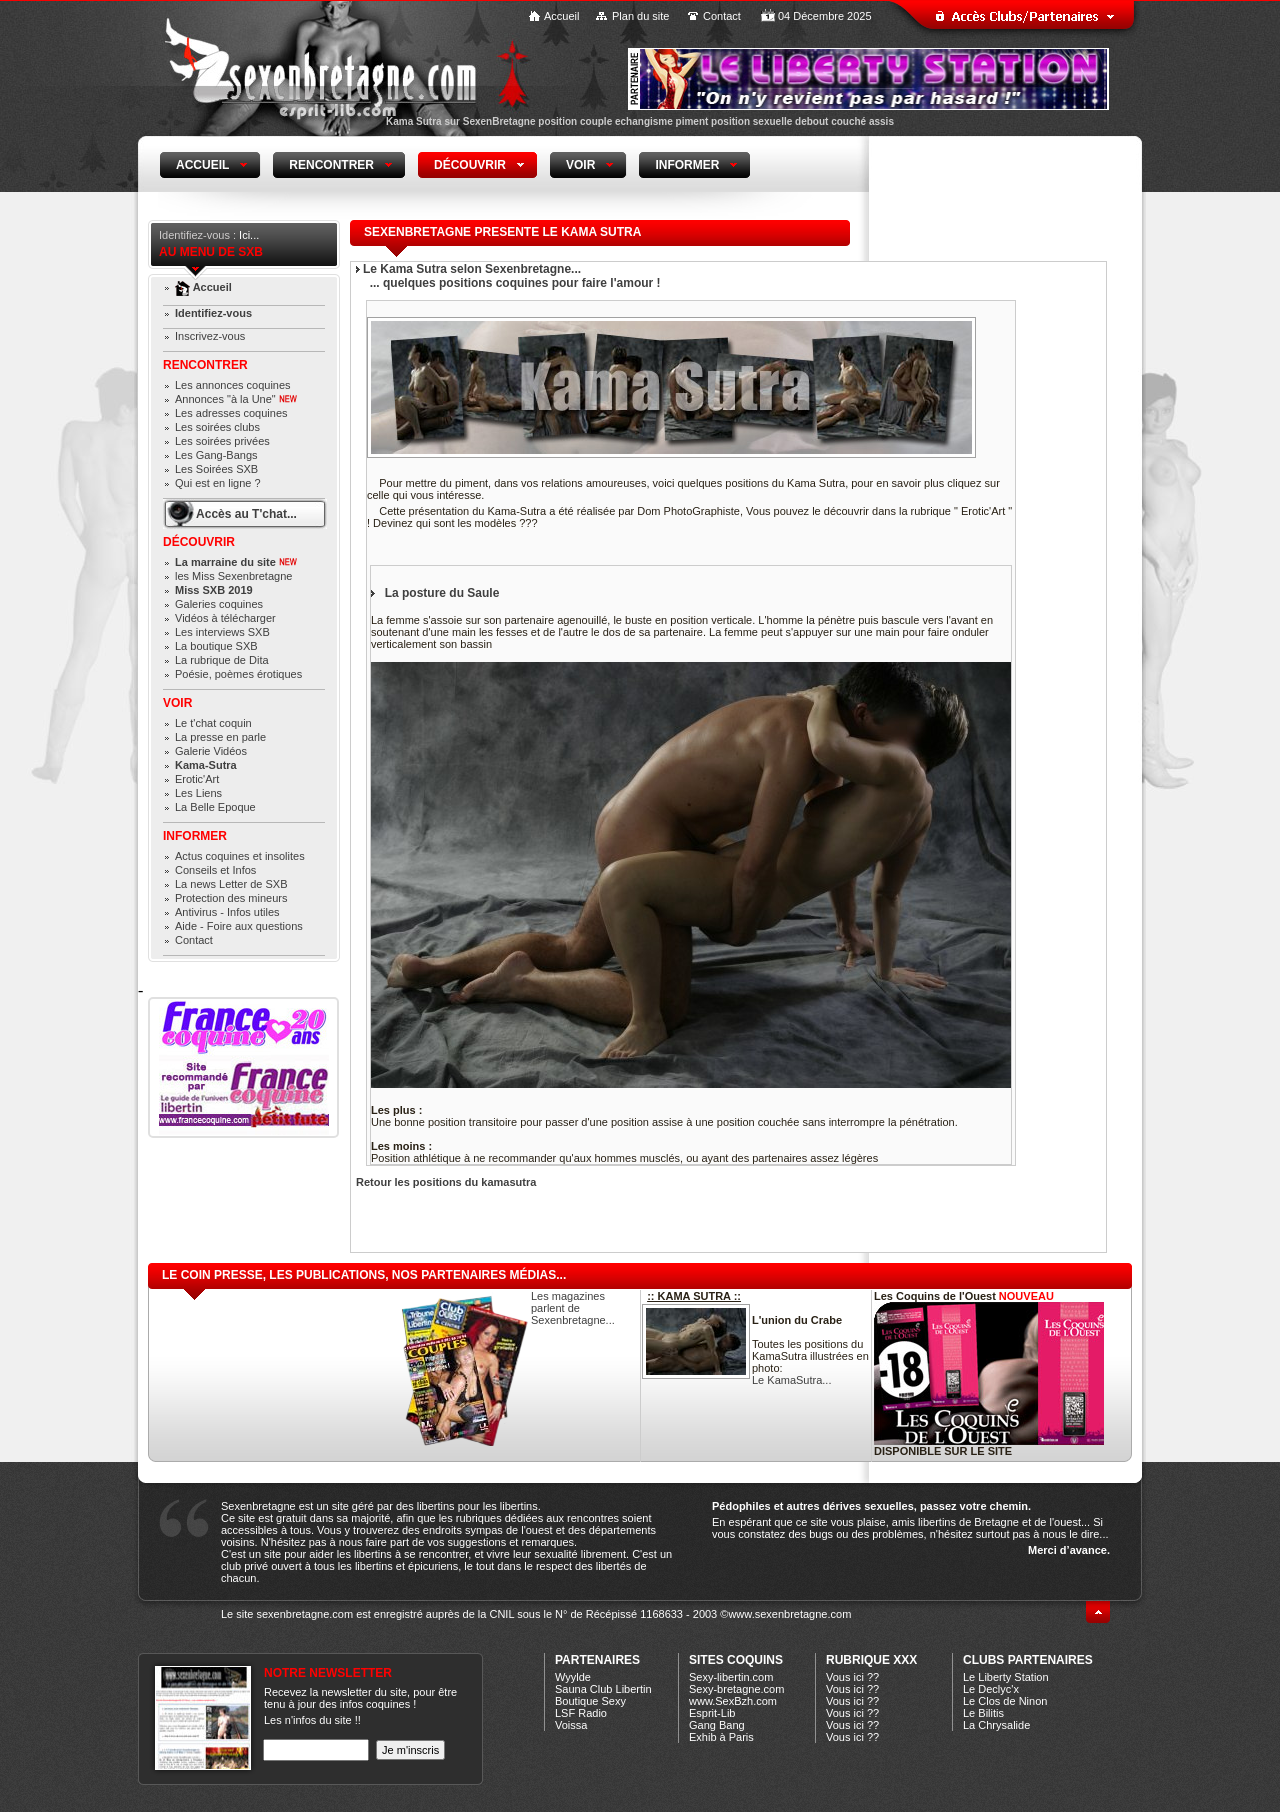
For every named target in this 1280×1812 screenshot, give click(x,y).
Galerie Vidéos (211, 751)
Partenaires (597, 1660)
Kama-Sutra (206, 765)
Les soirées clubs (217, 427)
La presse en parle (220, 737)
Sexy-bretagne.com (736, 1689)
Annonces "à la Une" (236, 399)
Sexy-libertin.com (731, 1677)
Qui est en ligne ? (218, 483)
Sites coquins (736, 1660)
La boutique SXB (216, 646)
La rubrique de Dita (222, 660)
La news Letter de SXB (231, 884)
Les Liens (198, 793)
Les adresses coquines (231, 413)
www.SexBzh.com (733, 1701)
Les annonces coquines (233, 385)
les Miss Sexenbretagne (233, 576)
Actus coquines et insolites (240, 856)
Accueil (561, 16)
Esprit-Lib (712, 1713)
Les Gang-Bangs (216, 455)
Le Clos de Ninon (1005, 1701)
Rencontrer (205, 365)
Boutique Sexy (590, 1701)
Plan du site (640, 16)
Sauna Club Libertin (603, 1689)
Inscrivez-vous (210, 336)
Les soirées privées (222, 441)
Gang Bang (717, 1725)
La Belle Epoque (215, 807)
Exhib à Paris (721, 1737)
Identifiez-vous (213, 313)
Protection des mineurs (231, 898)
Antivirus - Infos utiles (227, 912)
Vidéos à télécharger (225, 618)
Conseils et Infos (215, 870)
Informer (195, 836)
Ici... (249, 235)
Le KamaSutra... (792, 1380)
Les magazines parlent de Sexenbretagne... (573, 1308)
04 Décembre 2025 (825, 16)
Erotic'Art (197, 779)
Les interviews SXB (222, 632)
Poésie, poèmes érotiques (238, 674)
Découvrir (199, 542)
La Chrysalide (996, 1725)
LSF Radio (581, 1713)
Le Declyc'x (991, 1689)
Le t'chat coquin (213, 723)
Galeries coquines (219, 604)
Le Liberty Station (1006, 1677)
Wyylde (573, 1677)
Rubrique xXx (871, 1660)
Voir (177, 703)
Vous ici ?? (852, 1677)
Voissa (571, 1725)
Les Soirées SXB (216, 469)
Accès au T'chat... (246, 514)
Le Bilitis (983, 1713)
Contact (722, 16)
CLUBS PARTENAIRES (1028, 1660)
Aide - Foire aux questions (239, 926)
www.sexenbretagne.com (789, 1614)
